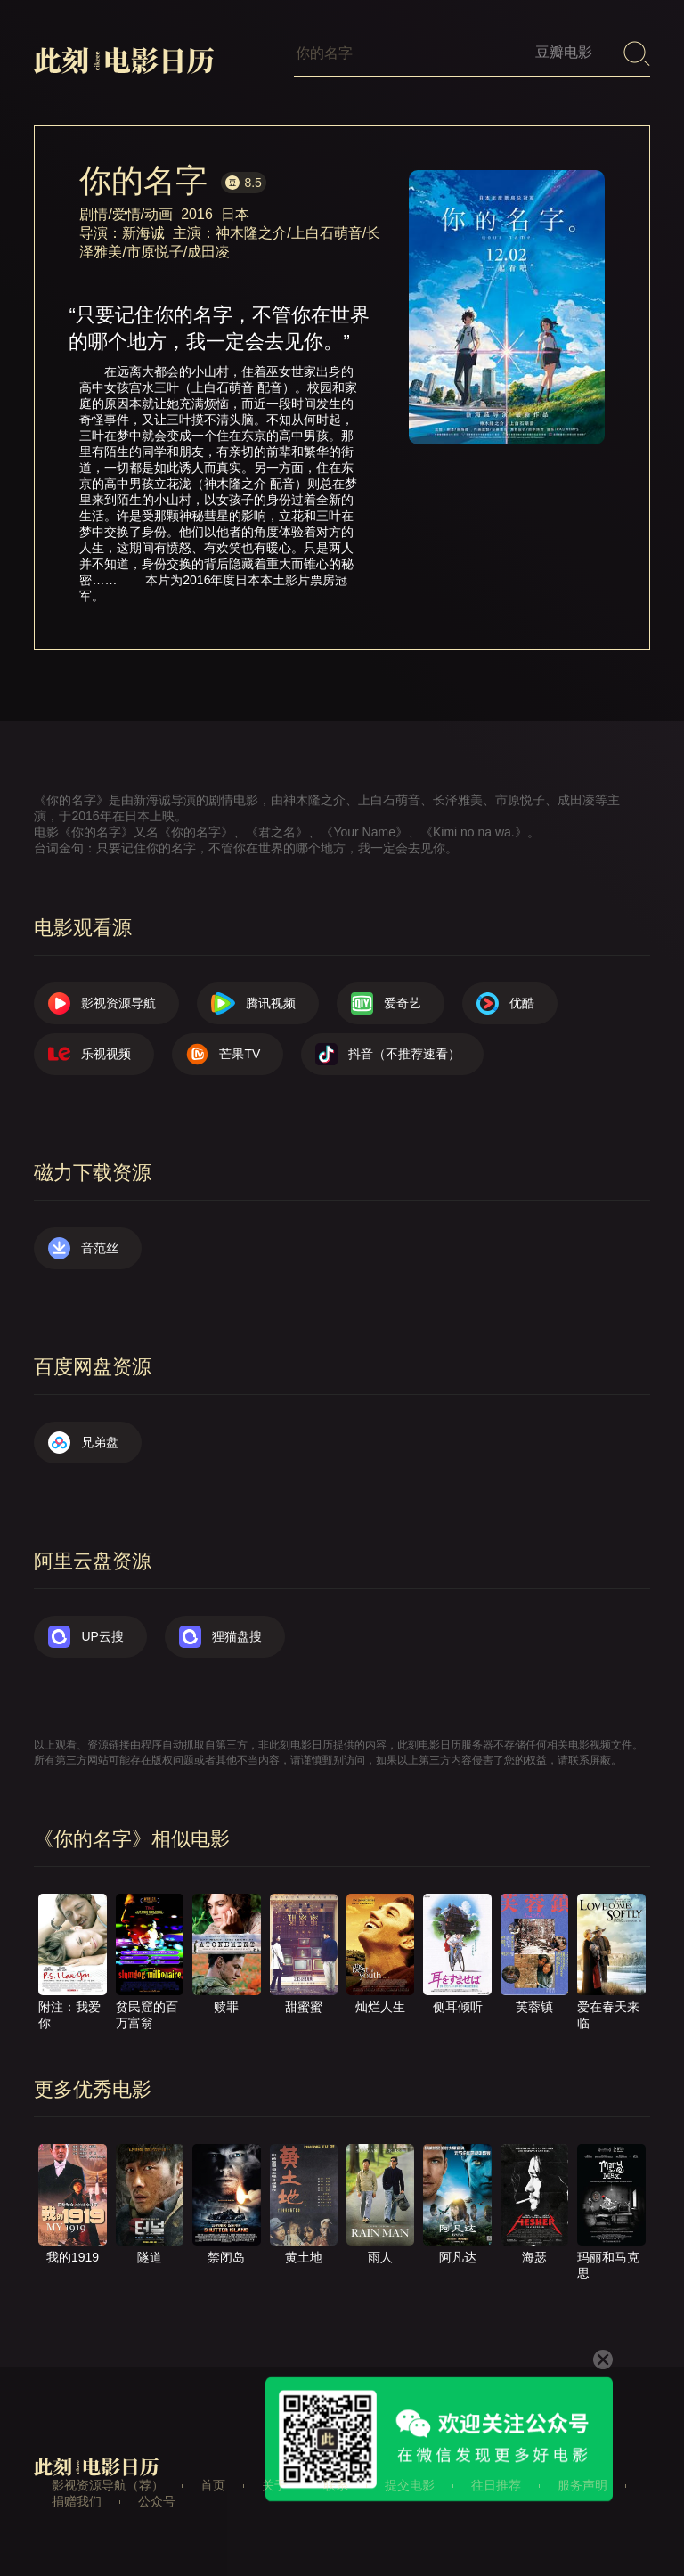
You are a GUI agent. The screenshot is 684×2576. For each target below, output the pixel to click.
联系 (335, 2485)
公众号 (156, 2501)
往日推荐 (496, 2485)
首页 (212, 2485)
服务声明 (582, 2485)
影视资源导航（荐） (108, 2485)
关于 (274, 2485)
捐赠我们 (77, 2501)
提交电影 (410, 2485)
